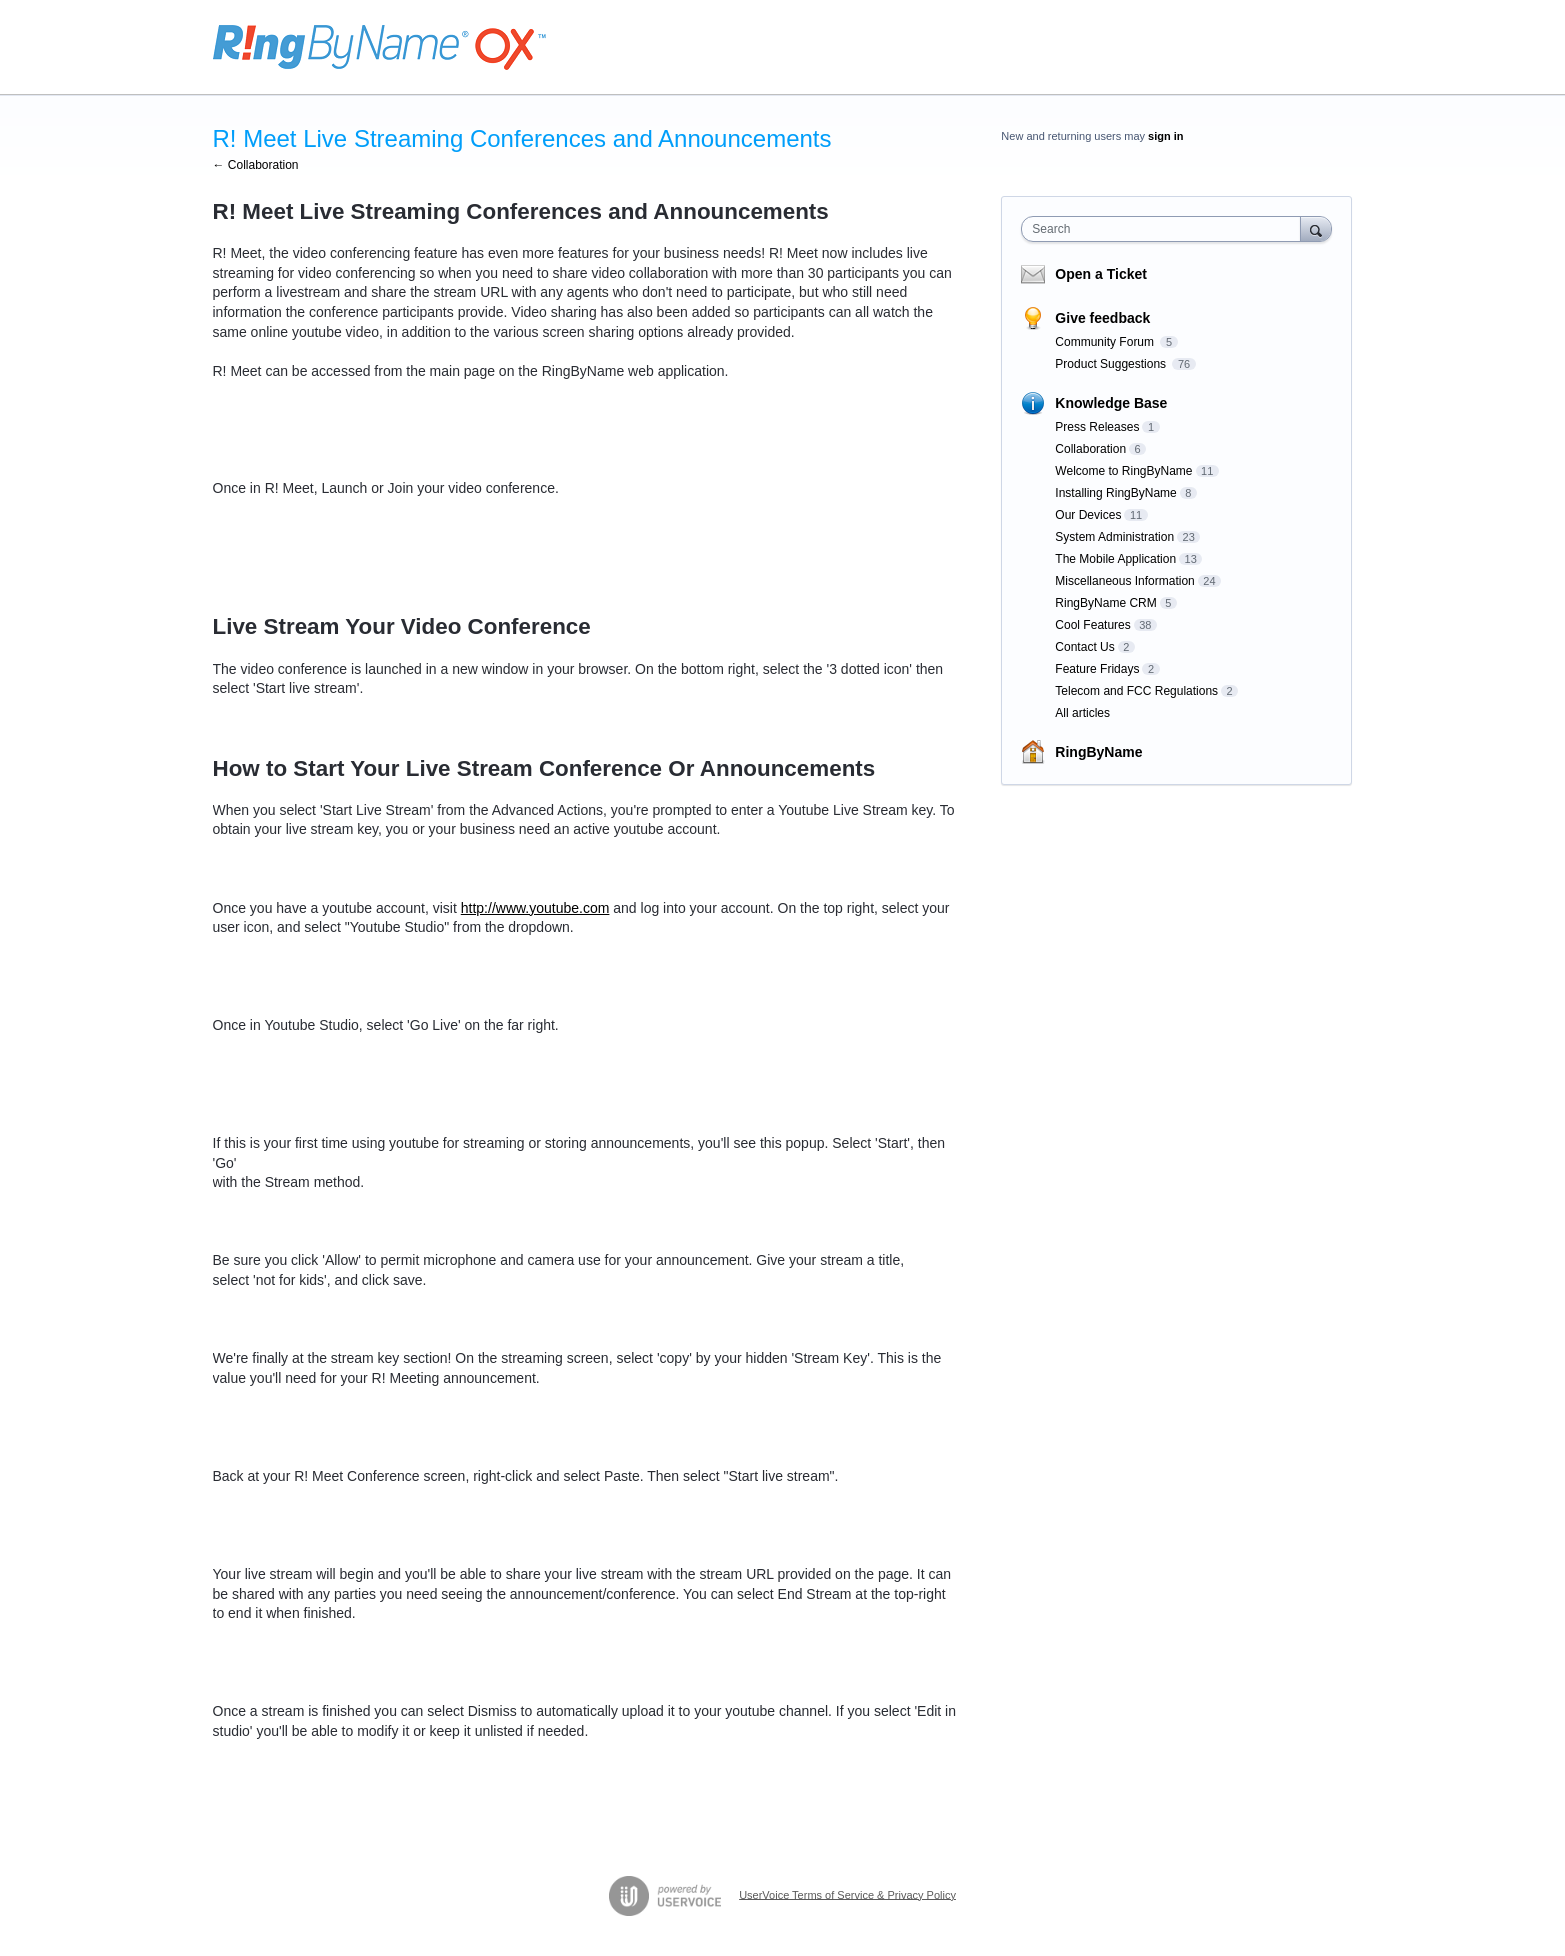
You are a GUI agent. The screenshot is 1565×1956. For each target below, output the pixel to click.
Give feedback (1102, 318)
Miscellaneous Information (1124, 581)
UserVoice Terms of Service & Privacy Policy (847, 1894)
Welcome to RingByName (1123, 471)
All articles (1082, 713)
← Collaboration (256, 165)
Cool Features (1092, 625)
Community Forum (1106, 342)
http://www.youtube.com (535, 908)
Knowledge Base (1111, 403)
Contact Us (1084, 647)
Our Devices (1088, 515)
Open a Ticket (1101, 274)
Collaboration (1090, 449)
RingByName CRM (1105, 603)
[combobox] (1165, 229)
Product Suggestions (1112, 364)
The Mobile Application (1115, 559)
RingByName (1098, 752)
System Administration (1114, 537)
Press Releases (1097, 427)
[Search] (1316, 228)
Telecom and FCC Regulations (1136, 691)
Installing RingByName (1115, 493)
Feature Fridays (1097, 669)
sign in (1165, 136)
